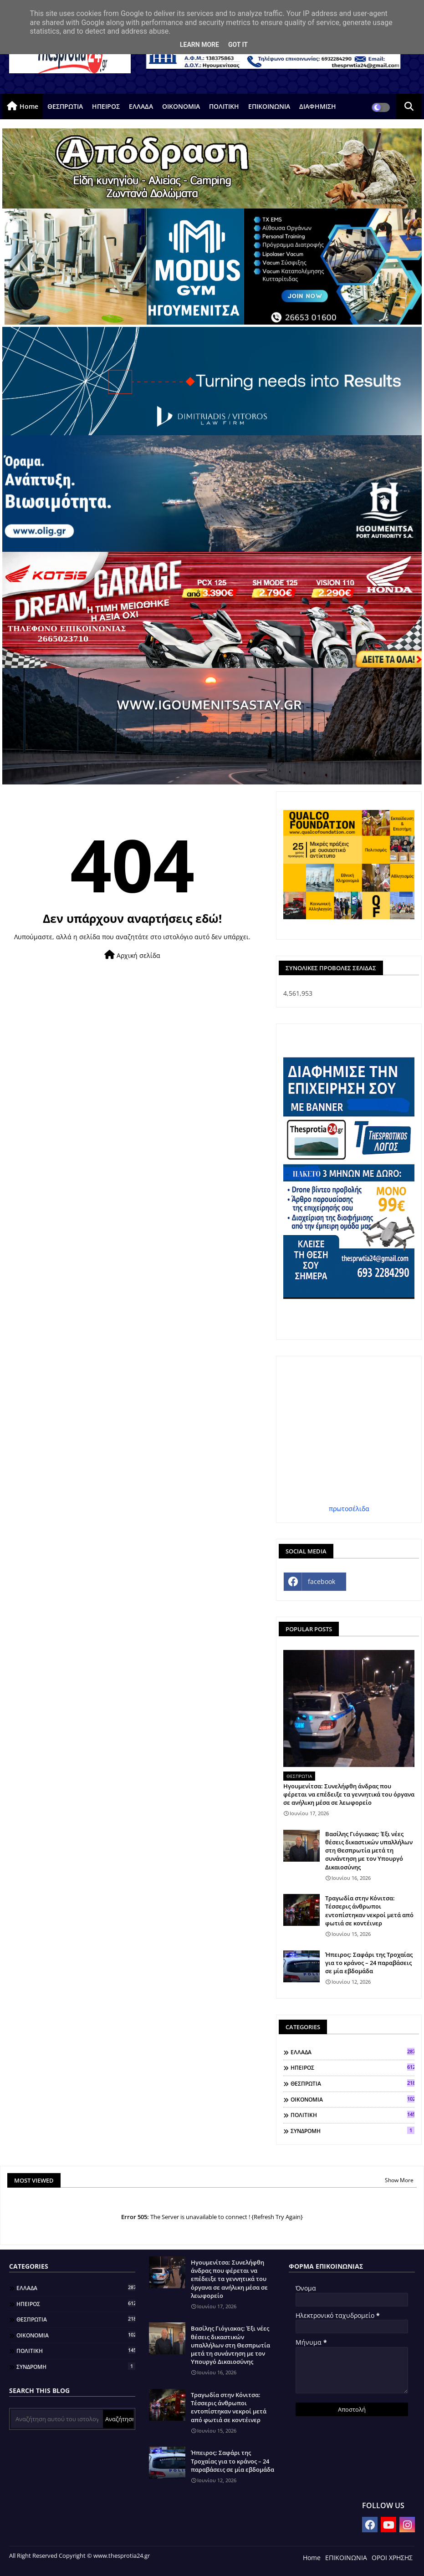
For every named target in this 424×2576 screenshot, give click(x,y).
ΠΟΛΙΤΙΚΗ (224, 106)
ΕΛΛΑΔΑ (141, 106)
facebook (321, 1581)
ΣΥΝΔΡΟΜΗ (352, 2131)
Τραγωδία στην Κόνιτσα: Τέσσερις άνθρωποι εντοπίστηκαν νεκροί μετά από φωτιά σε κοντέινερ (369, 1910)
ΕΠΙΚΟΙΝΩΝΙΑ (269, 106)
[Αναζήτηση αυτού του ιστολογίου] (57, 2419)
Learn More (199, 44)
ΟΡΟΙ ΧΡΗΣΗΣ (392, 2557)
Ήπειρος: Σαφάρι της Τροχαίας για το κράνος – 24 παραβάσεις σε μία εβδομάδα (369, 1962)
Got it (238, 44)
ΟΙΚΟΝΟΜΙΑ (181, 106)
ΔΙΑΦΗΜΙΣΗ (317, 106)
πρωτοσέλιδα (349, 1508)
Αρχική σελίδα (132, 955)
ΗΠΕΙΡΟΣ (106, 106)
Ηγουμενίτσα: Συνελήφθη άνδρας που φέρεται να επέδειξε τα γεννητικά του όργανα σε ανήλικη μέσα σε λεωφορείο (348, 1794)
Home (29, 106)
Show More (399, 2180)
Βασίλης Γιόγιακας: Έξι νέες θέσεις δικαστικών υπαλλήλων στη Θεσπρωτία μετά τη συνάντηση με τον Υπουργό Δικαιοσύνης (369, 1850)
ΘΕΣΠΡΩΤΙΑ (65, 106)
